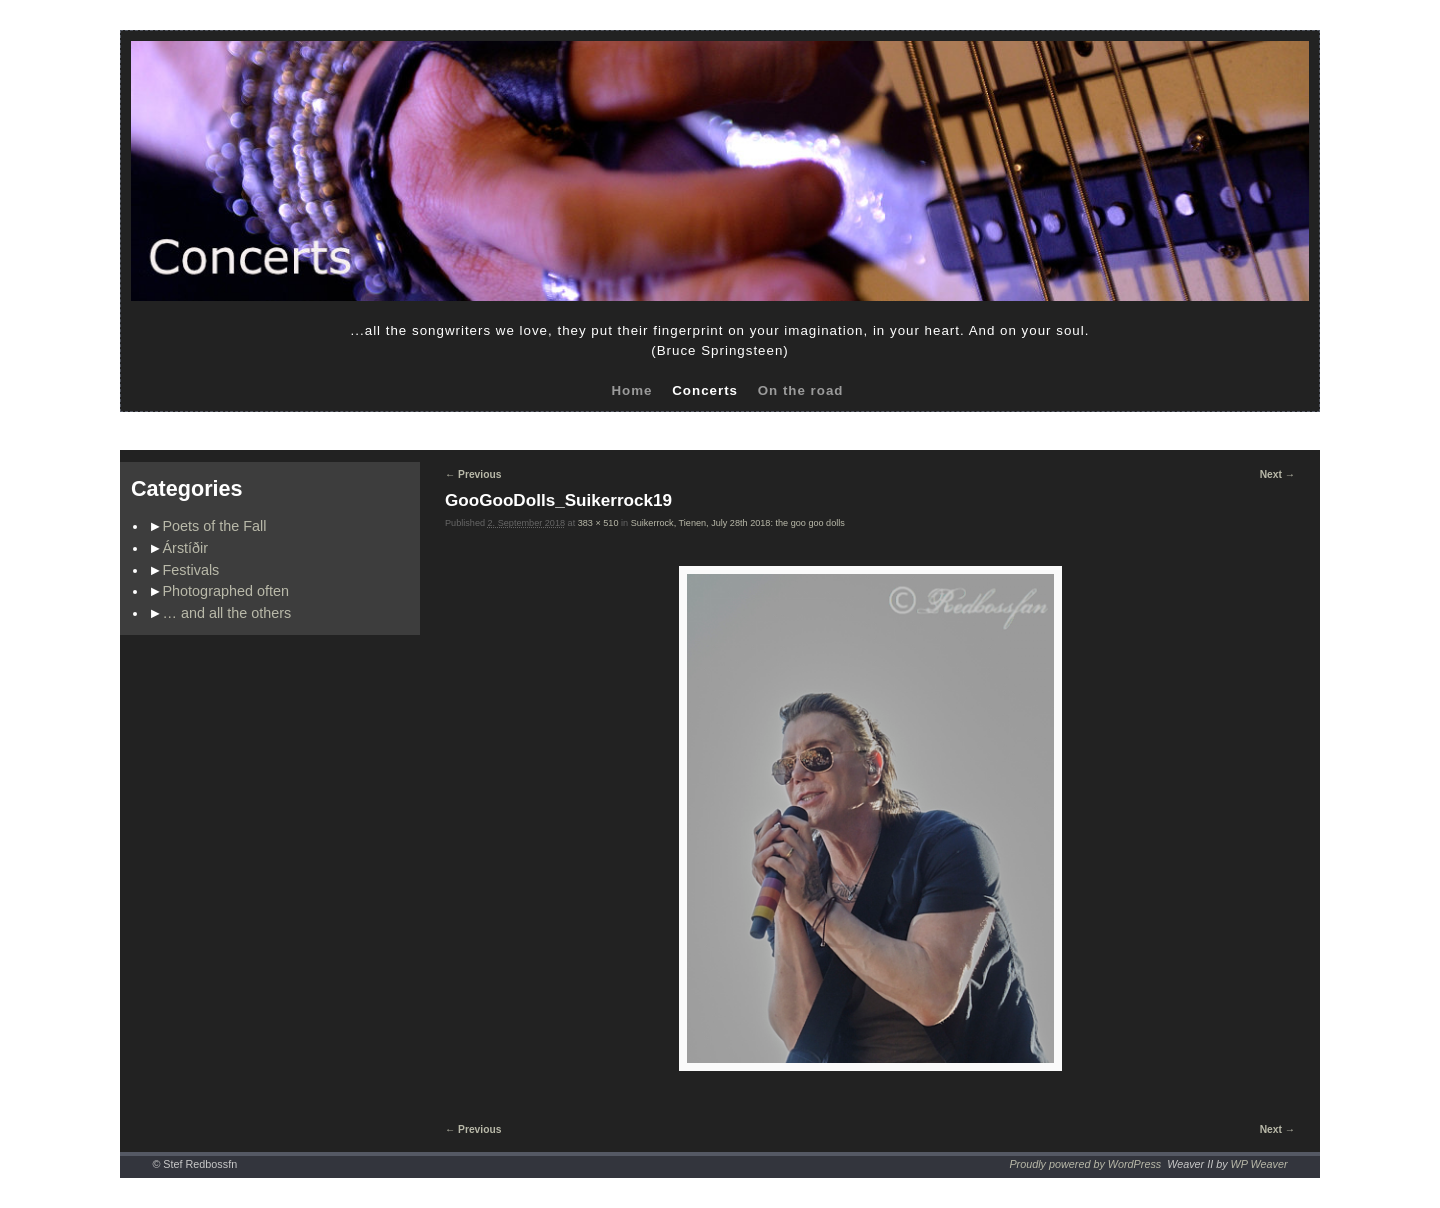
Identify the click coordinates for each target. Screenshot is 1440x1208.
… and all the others (227, 613)
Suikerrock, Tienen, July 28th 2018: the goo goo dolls (738, 523)
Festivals (191, 570)
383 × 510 (598, 523)
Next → (1277, 474)
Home (631, 390)
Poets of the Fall (215, 526)
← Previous (473, 474)
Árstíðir (186, 548)
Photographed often (226, 591)
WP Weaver (1259, 1164)
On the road (801, 390)
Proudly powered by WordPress (1085, 1164)
